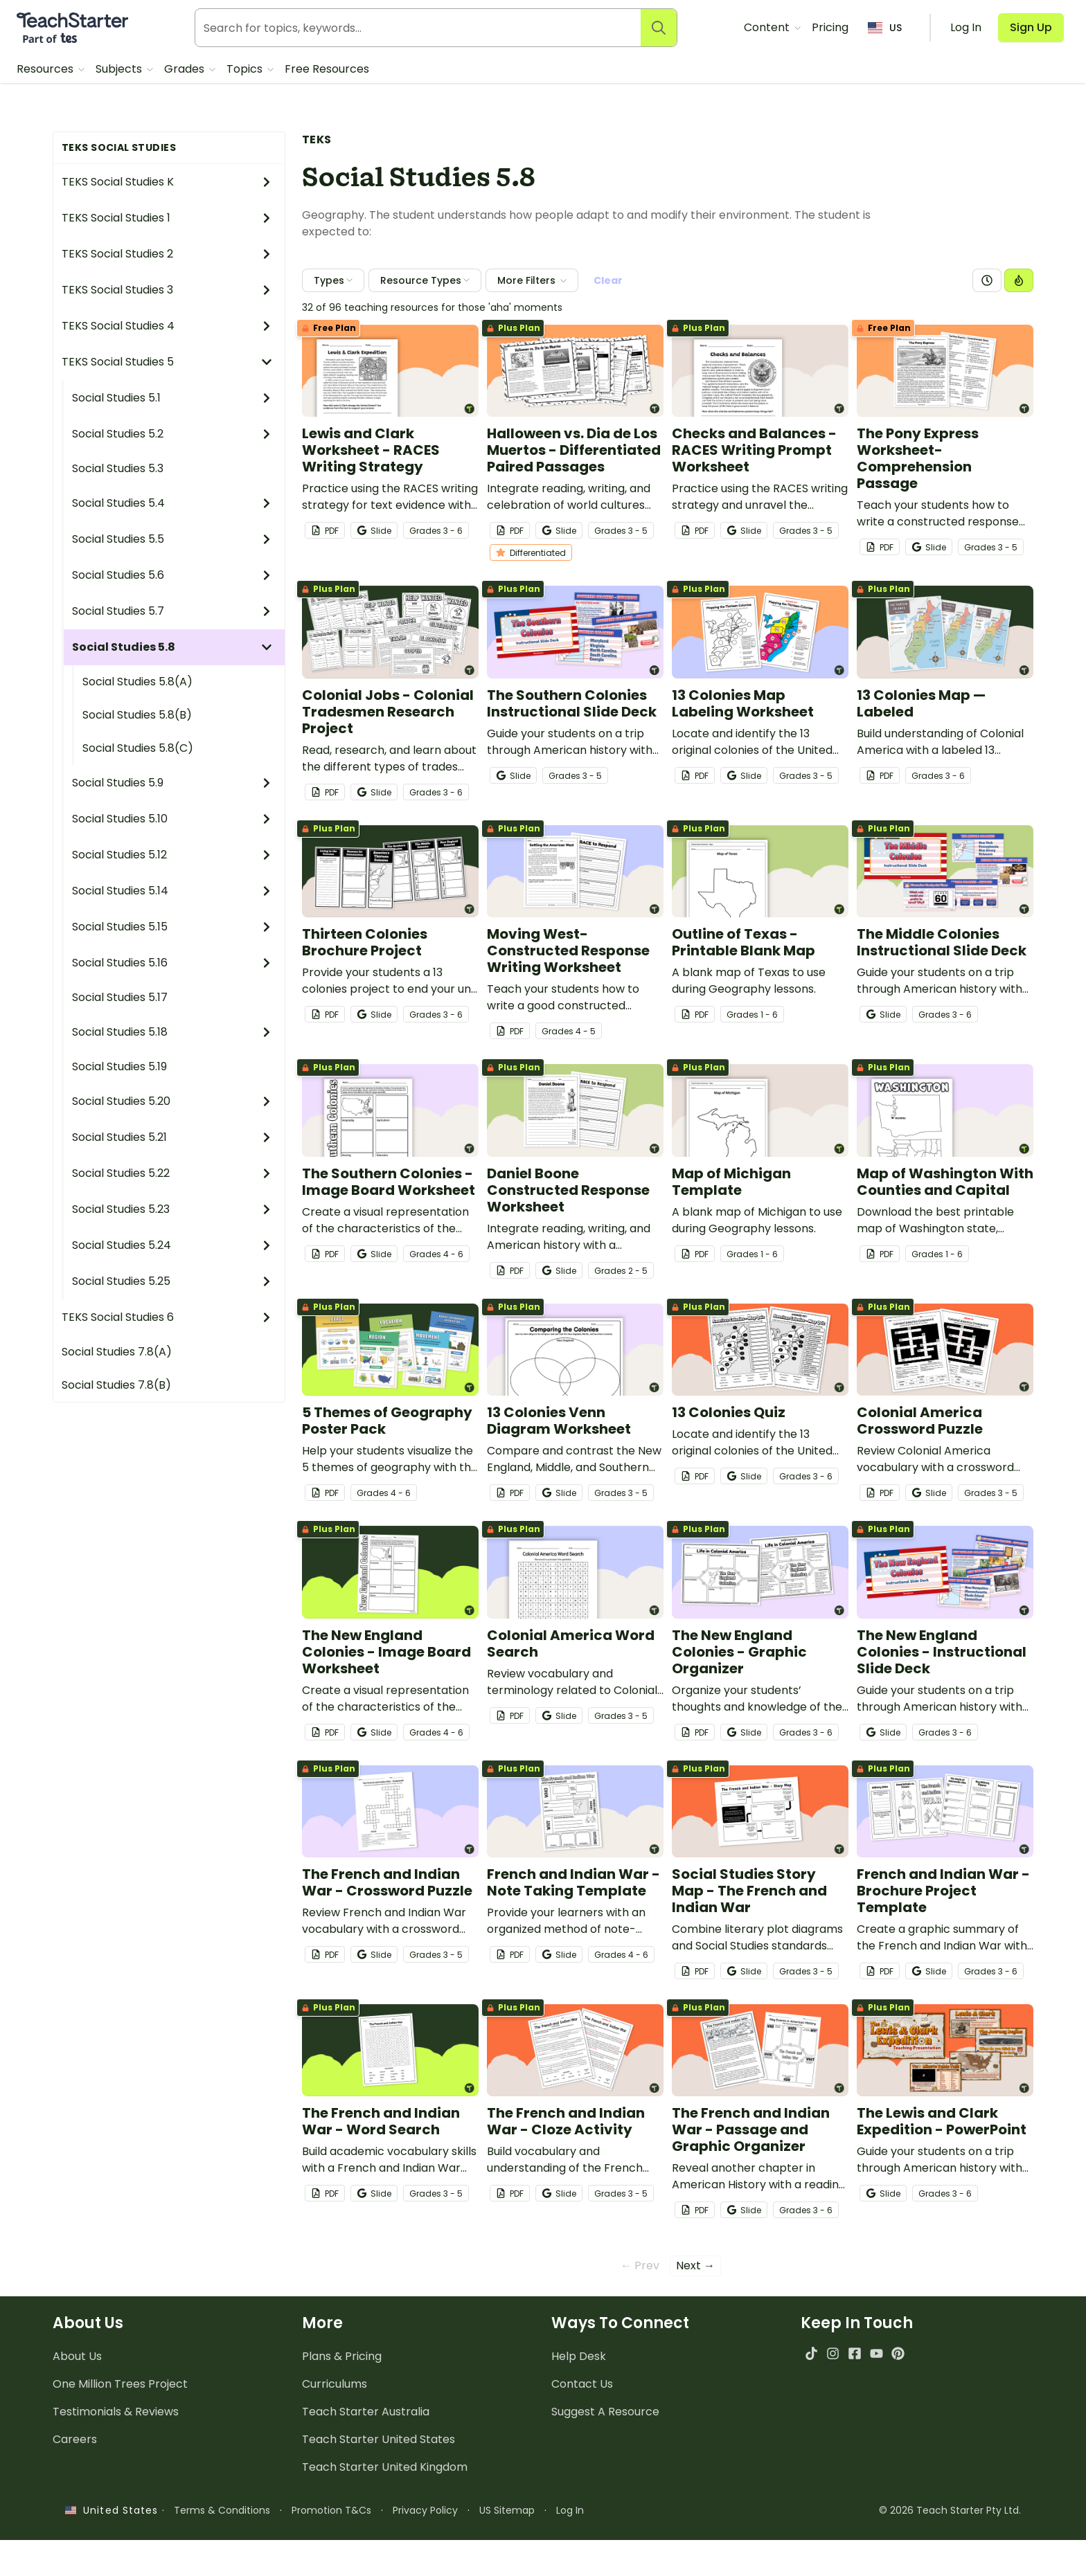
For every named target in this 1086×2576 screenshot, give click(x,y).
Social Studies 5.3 (117, 468)
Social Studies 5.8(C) (137, 748)
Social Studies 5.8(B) (137, 715)
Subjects (120, 69)
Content (768, 27)
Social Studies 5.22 (172, 1173)
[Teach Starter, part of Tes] (72, 27)
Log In (570, 2510)
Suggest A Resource (605, 2412)
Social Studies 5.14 (172, 891)
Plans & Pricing (342, 2356)
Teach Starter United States (378, 2439)
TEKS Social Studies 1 (167, 218)
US (885, 28)
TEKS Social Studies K (167, 182)
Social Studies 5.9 (172, 783)
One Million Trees (120, 2384)
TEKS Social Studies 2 (167, 254)
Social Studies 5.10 (172, 819)
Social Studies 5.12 (172, 855)
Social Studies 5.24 (172, 1245)
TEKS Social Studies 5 (167, 362)
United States (111, 2510)
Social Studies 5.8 (172, 647)
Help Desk (578, 2356)
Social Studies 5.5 (172, 539)
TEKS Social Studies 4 (167, 326)
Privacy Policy (425, 2510)
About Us (77, 2356)
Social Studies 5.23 (172, 1209)
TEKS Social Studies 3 (167, 290)
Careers (75, 2439)
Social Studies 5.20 (172, 1101)
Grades (185, 69)
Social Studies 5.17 (120, 997)
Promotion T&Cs (331, 2510)
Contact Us (582, 2384)
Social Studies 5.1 (172, 398)
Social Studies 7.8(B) (116, 1385)
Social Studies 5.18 (172, 1032)
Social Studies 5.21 (172, 1137)
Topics (245, 69)
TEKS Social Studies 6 (167, 1317)
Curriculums (334, 2384)
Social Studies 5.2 (172, 434)
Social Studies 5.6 (172, 575)
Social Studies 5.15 (172, 927)
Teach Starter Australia (365, 2412)
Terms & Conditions (222, 2510)
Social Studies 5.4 (172, 503)
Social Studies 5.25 (172, 1281)
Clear (608, 280)
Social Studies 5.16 (172, 963)
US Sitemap (507, 2510)
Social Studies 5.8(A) (137, 682)
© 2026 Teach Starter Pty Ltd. (950, 2510)
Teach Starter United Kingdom (385, 2467)
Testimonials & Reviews (116, 2412)
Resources (46, 69)
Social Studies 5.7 (172, 611)
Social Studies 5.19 (119, 1066)
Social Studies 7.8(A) (117, 1352)
